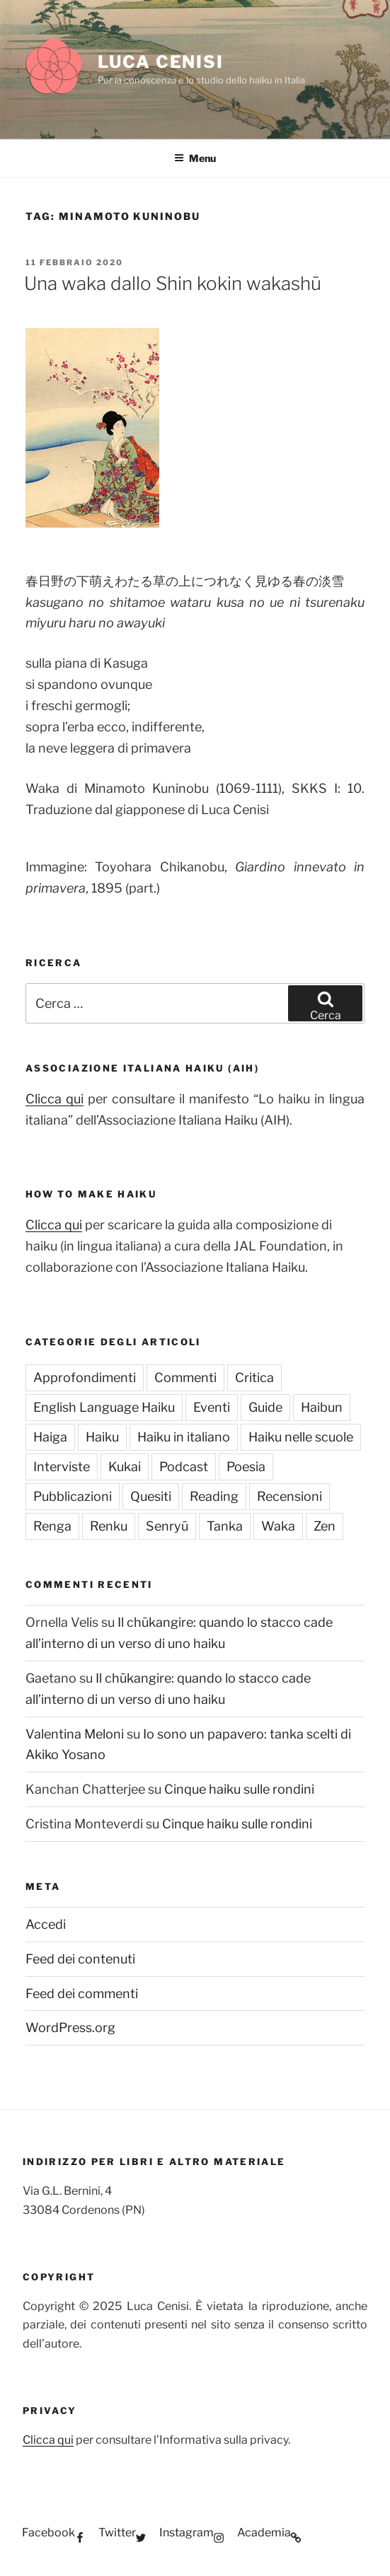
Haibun (322, 1407)
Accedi (45, 1924)
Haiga (50, 1436)
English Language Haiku (104, 1407)
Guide (265, 1407)
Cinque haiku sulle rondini (239, 1789)
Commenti (185, 1377)
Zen (324, 1526)
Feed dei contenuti (80, 1958)
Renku (108, 1526)
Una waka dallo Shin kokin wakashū (172, 283)
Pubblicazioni (72, 1496)
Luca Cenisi (161, 62)
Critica (254, 1377)
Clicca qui (54, 1098)
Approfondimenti (84, 1377)
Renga (52, 1526)
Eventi (211, 1407)
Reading (214, 1496)
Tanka (225, 1526)
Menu (195, 158)
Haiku (102, 1436)
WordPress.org (70, 2027)
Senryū (167, 1526)
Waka (278, 1526)
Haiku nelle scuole (300, 1436)
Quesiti (150, 1496)
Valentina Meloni (74, 1734)
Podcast (183, 1466)
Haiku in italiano (183, 1436)
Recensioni (289, 1496)
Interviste (61, 1466)
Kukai (124, 1466)
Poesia (245, 1466)
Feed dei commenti (81, 1993)
